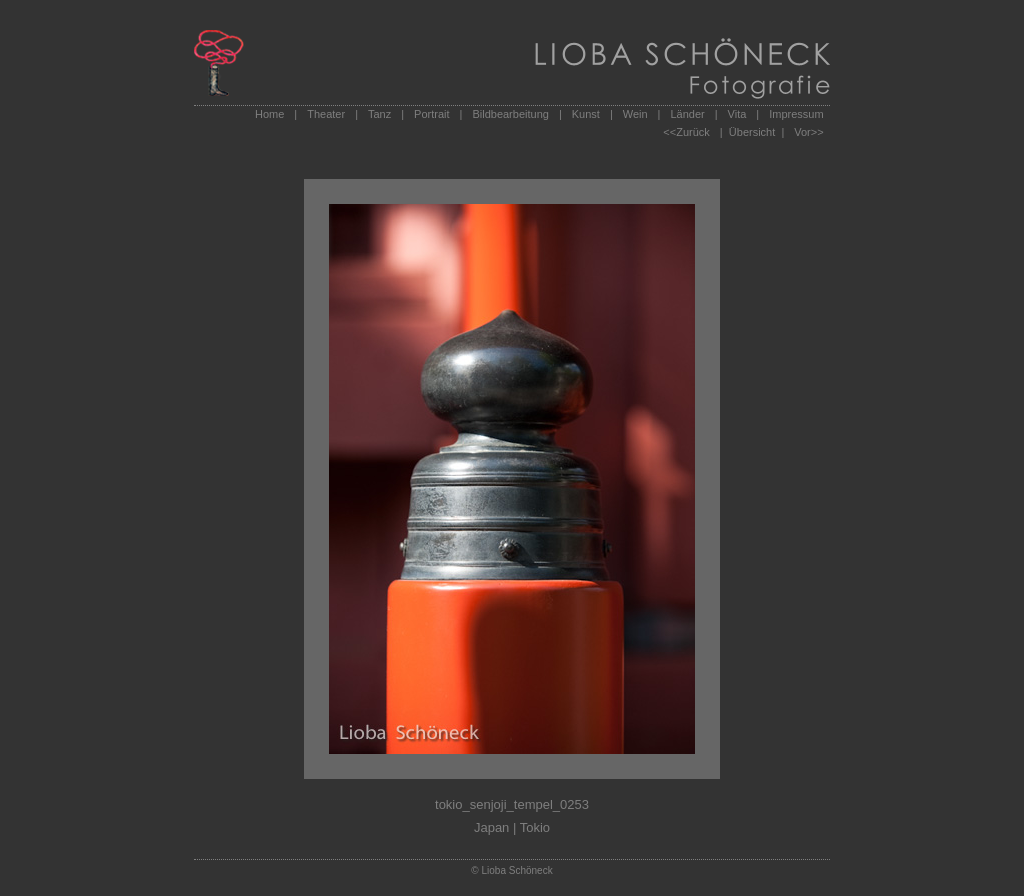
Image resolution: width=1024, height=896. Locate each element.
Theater (326, 114)
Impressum (796, 114)
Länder (687, 114)
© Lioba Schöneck (511, 870)
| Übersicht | (752, 132)
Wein (635, 114)
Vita (737, 114)
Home (269, 114)
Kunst (586, 114)
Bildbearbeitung (510, 114)
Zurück (693, 132)
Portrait (431, 114)
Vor (802, 132)
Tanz (379, 114)
